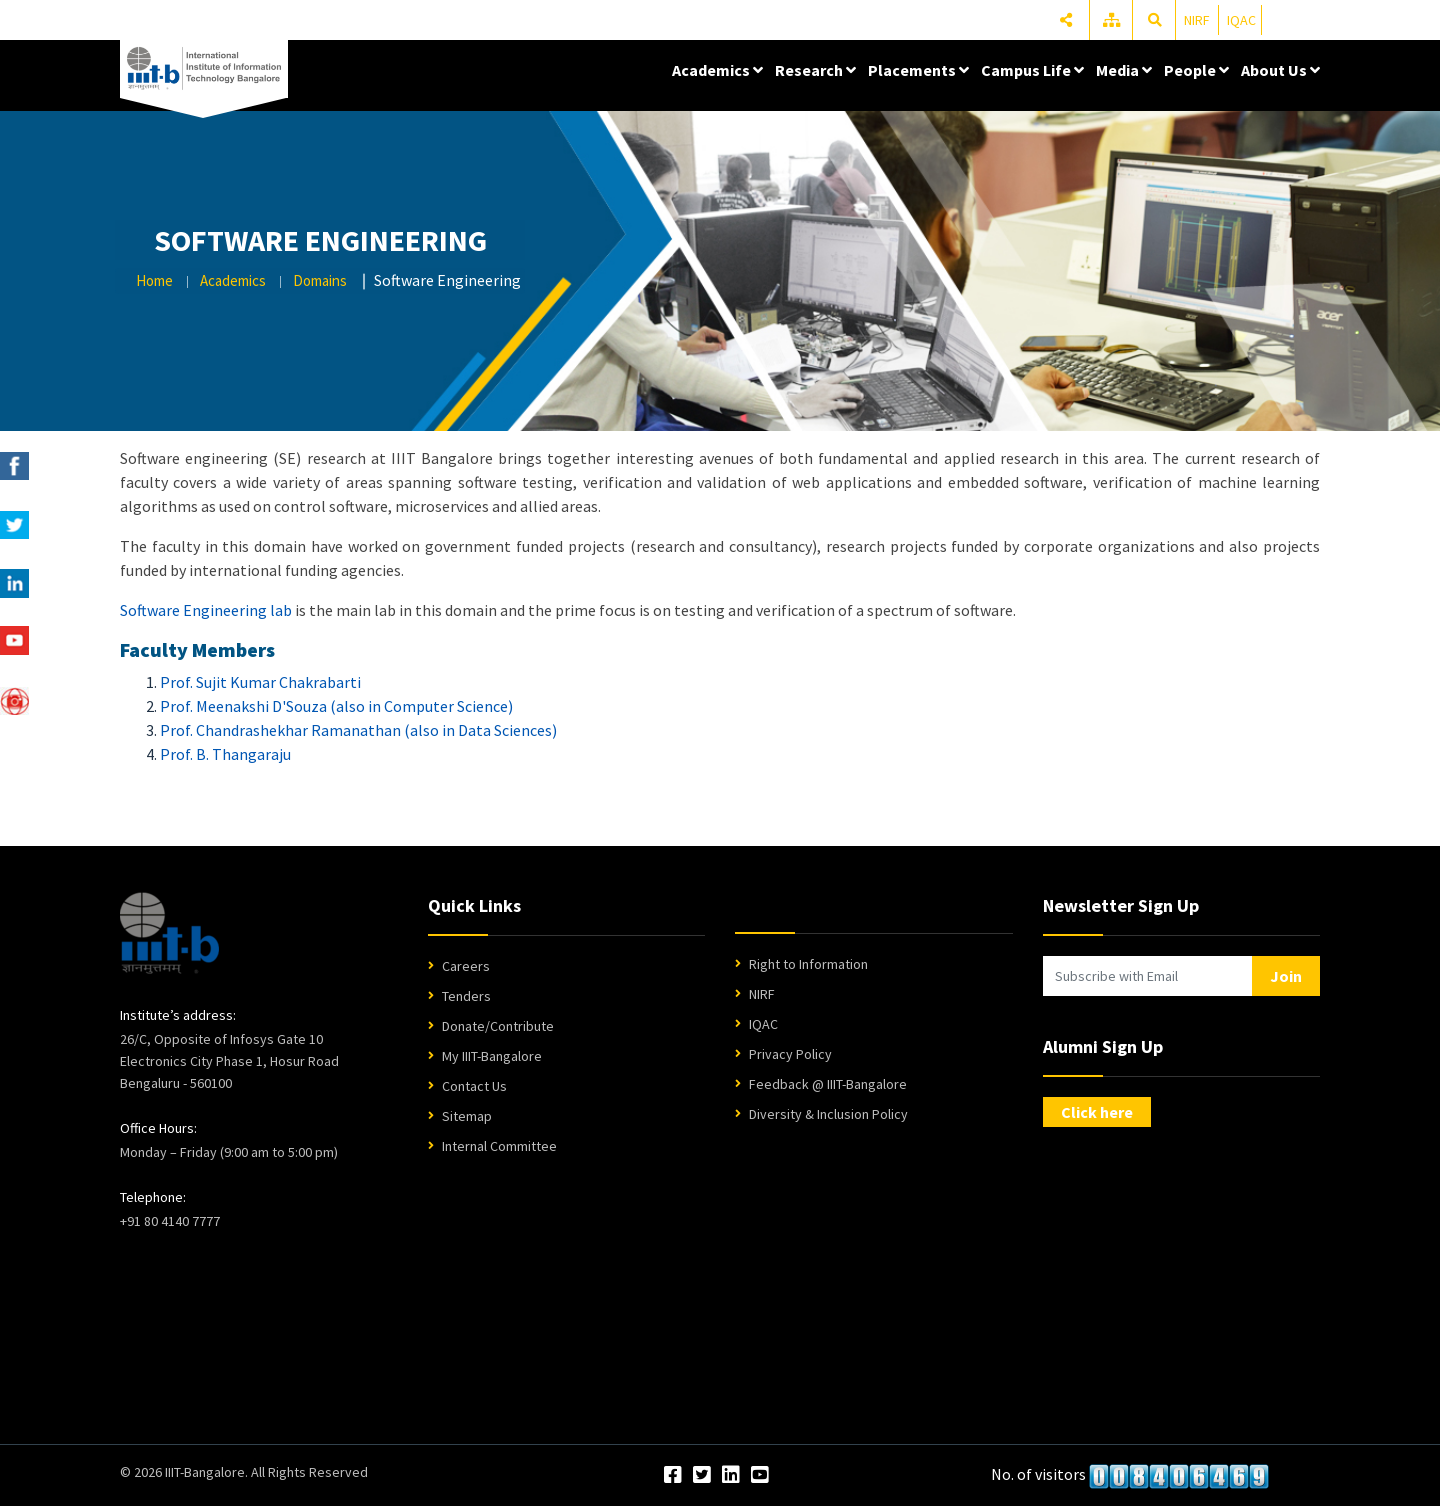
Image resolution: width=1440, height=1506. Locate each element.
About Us (1280, 70)
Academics (717, 70)
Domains (320, 280)
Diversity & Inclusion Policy (828, 1114)
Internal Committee (499, 1146)
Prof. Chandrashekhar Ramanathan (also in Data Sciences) (358, 730)
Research (815, 70)
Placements (918, 70)
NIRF (1197, 20)
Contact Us (474, 1086)
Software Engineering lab (206, 610)
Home (154, 280)
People (1196, 70)
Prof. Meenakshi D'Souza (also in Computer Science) (336, 706)
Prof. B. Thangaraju (225, 754)
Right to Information (808, 964)
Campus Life (1032, 70)
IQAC (1241, 20)
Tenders (466, 996)
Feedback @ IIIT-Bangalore (828, 1084)
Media (1124, 70)
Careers (466, 966)
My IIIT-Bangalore (492, 1056)
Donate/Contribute (498, 1026)
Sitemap (467, 1116)
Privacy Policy (790, 1054)
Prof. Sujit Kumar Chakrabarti (260, 682)
